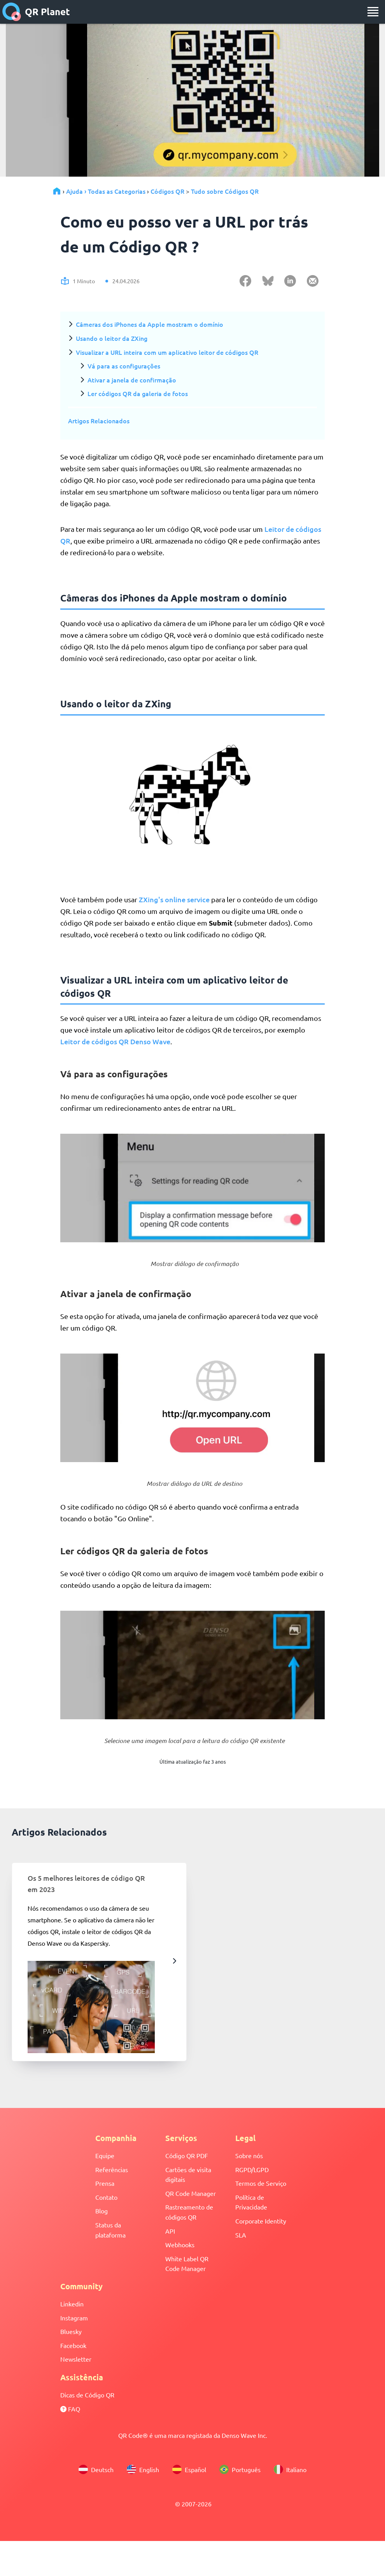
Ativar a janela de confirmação (132, 379)
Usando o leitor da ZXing (111, 338)
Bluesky (71, 2331)
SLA (240, 2235)
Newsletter (75, 2359)
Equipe (104, 2155)
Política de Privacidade (251, 2202)
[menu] (373, 12)
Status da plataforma (110, 2230)
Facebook (73, 2345)
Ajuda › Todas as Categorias (105, 191)
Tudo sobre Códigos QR (225, 191)
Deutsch (96, 2469)
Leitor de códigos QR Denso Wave (115, 1041)
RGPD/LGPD (252, 2169)
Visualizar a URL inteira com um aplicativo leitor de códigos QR (167, 352)
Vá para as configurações (124, 365)
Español (189, 2469)
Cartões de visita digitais (188, 2174)
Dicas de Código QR (87, 2395)
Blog (101, 2211)
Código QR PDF (186, 2155)
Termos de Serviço (260, 2183)
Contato (106, 2197)
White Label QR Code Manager (186, 2264)
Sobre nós (249, 2155)
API (170, 2231)
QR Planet (36, 11)
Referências (111, 2169)
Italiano (290, 2469)
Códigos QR (167, 191)
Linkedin (72, 2304)
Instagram (74, 2318)
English (143, 2469)
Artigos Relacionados (99, 420)
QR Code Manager (190, 2193)
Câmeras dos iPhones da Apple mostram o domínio (149, 324)
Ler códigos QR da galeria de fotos (138, 393)
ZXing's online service (174, 899)
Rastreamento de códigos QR (189, 2212)
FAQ (70, 2409)
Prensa (104, 2183)
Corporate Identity (260, 2221)
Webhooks (179, 2244)
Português (240, 2469)
